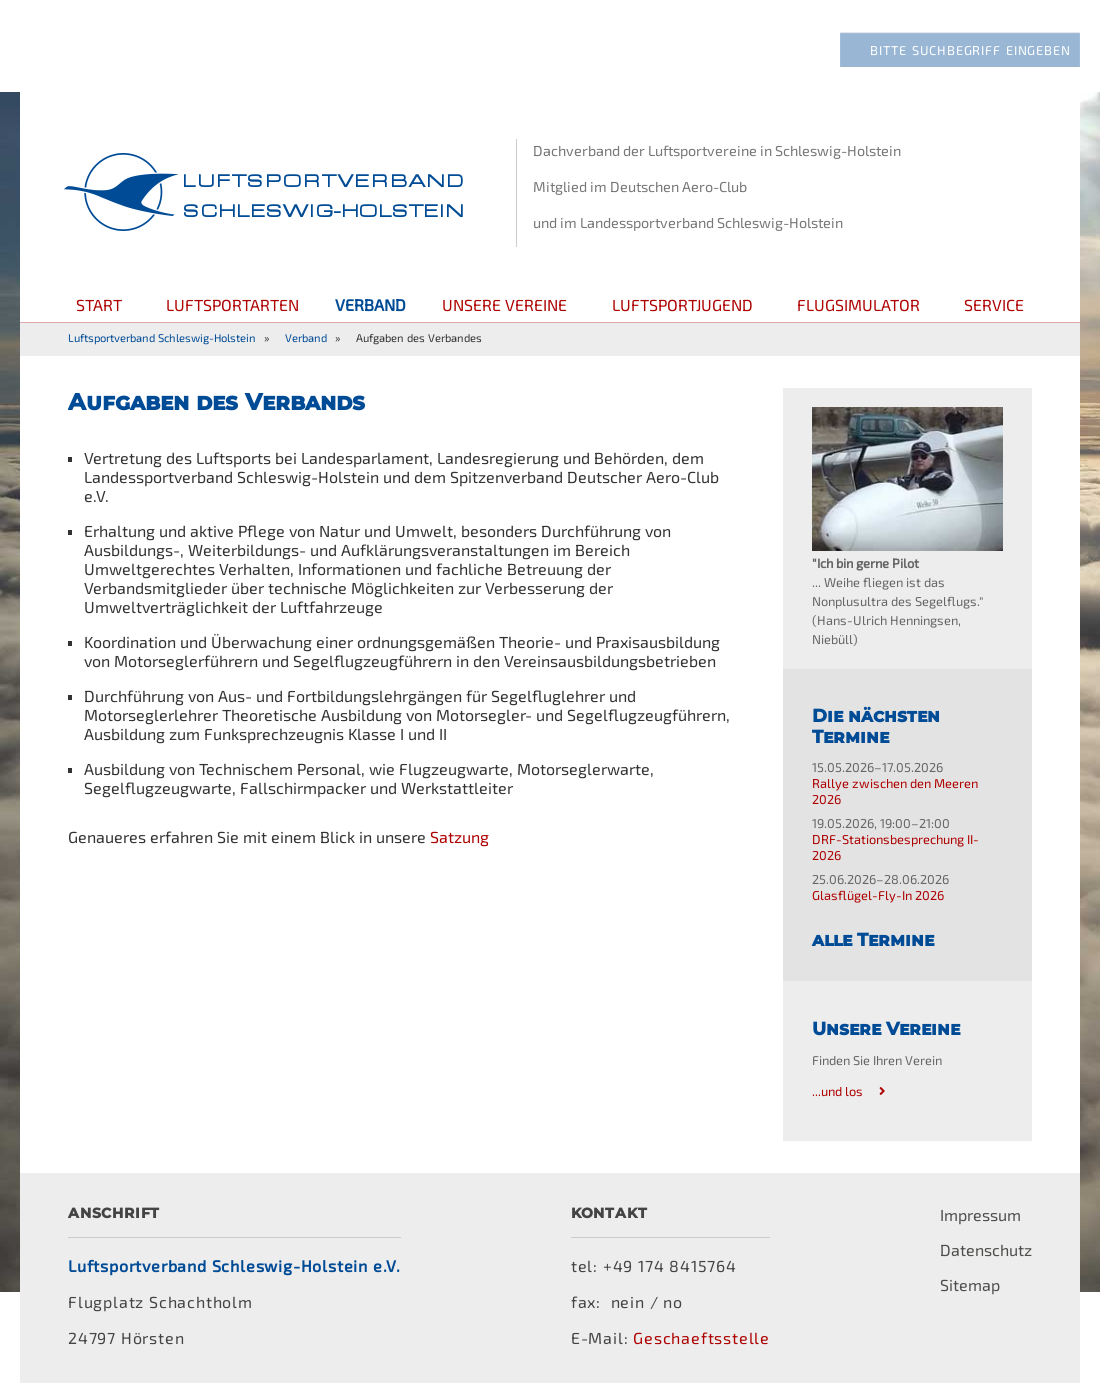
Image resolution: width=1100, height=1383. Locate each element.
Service (994, 304)
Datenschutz (986, 1249)
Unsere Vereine (504, 304)
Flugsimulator (858, 304)
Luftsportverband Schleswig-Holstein (162, 337)
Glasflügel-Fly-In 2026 (878, 895)
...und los (837, 1091)
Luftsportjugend (682, 304)
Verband (306, 337)
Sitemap (970, 1284)
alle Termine (873, 939)
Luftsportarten (232, 304)
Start (99, 304)
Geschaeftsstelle (701, 1337)
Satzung (459, 836)
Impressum (980, 1214)
